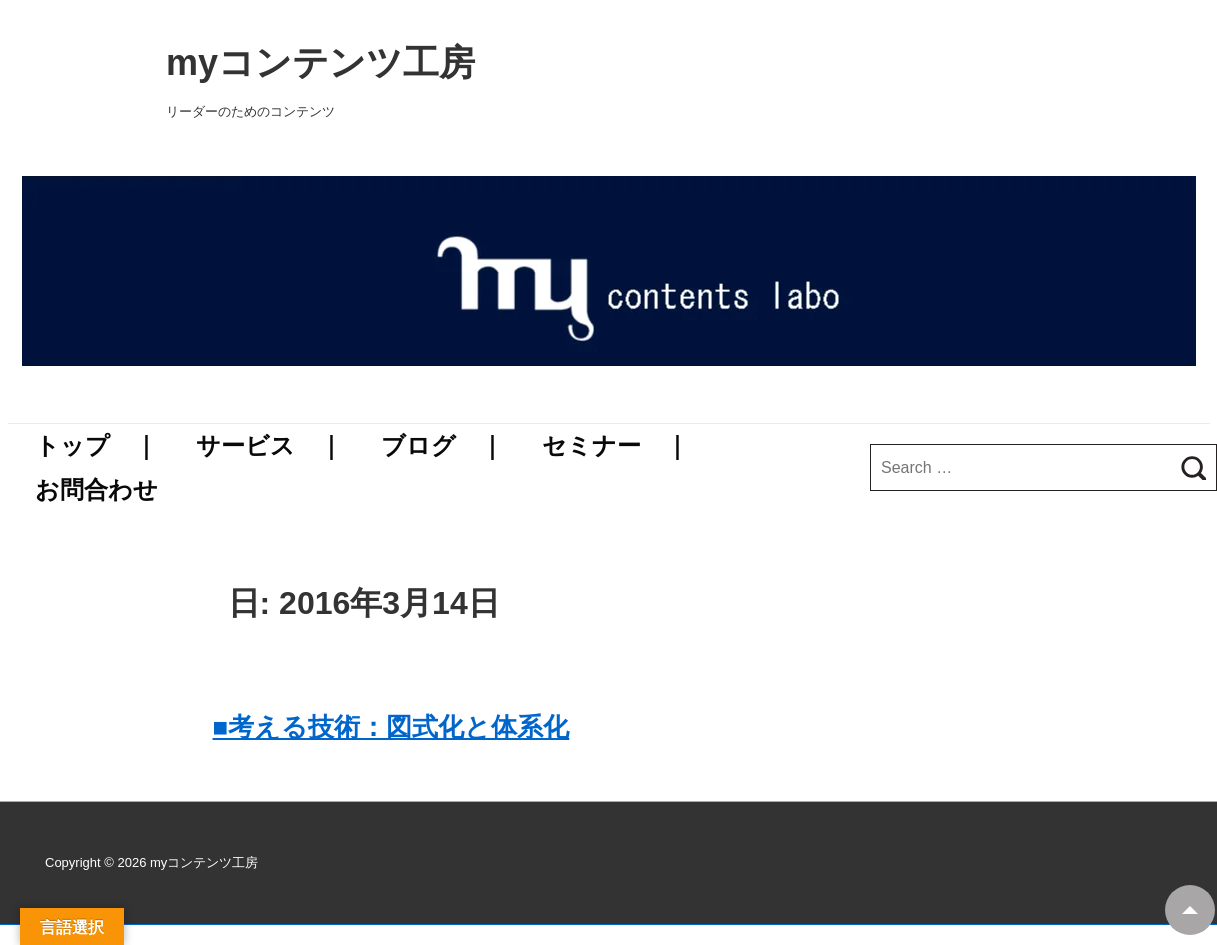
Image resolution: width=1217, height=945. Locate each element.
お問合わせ (96, 489)
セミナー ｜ (615, 445)
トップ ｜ (96, 445)
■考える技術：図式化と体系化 (391, 727)
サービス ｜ (269, 445)
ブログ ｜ (442, 445)
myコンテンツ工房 (608, 62)
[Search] (1193, 467)
